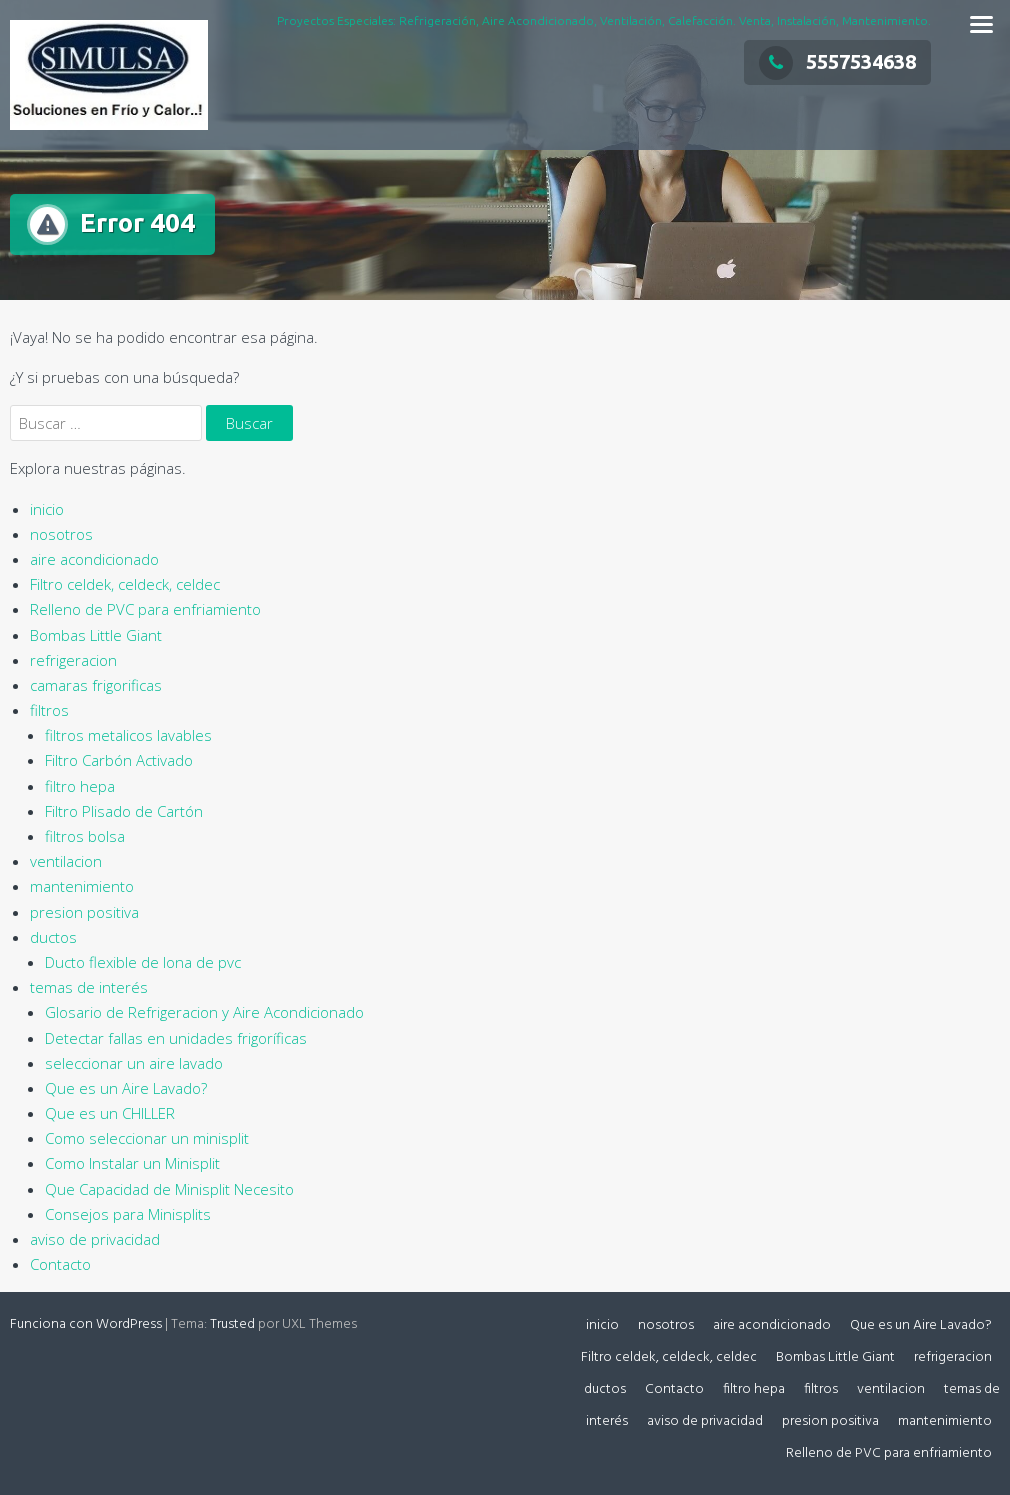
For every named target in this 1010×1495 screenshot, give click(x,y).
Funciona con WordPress (86, 1324)
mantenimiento (82, 886)
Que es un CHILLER (110, 1113)
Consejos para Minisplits (128, 1214)
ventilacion (66, 861)
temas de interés (89, 987)
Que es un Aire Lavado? (126, 1088)
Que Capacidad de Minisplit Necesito (169, 1189)
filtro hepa (80, 786)
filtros (49, 710)
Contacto (60, 1264)
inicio (47, 509)
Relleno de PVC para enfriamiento (145, 609)
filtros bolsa (85, 836)
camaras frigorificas (96, 685)
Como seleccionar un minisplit (147, 1138)
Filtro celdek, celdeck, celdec (125, 584)
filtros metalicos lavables (128, 735)
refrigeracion (73, 660)
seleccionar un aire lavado (134, 1063)
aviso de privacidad (95, 1239)
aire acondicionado (94, 559)
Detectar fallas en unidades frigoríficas (176, 1038)
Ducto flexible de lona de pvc (143, 962)
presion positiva (84, 912)
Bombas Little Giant (96, 635)
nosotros (61, 534)
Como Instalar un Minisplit (132, 1163)
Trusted (232, 1324)
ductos (53, 937)
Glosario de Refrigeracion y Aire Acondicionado (204, 1012)
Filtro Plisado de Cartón (124, 811)
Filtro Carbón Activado (119, 760)
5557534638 (837, 61)
